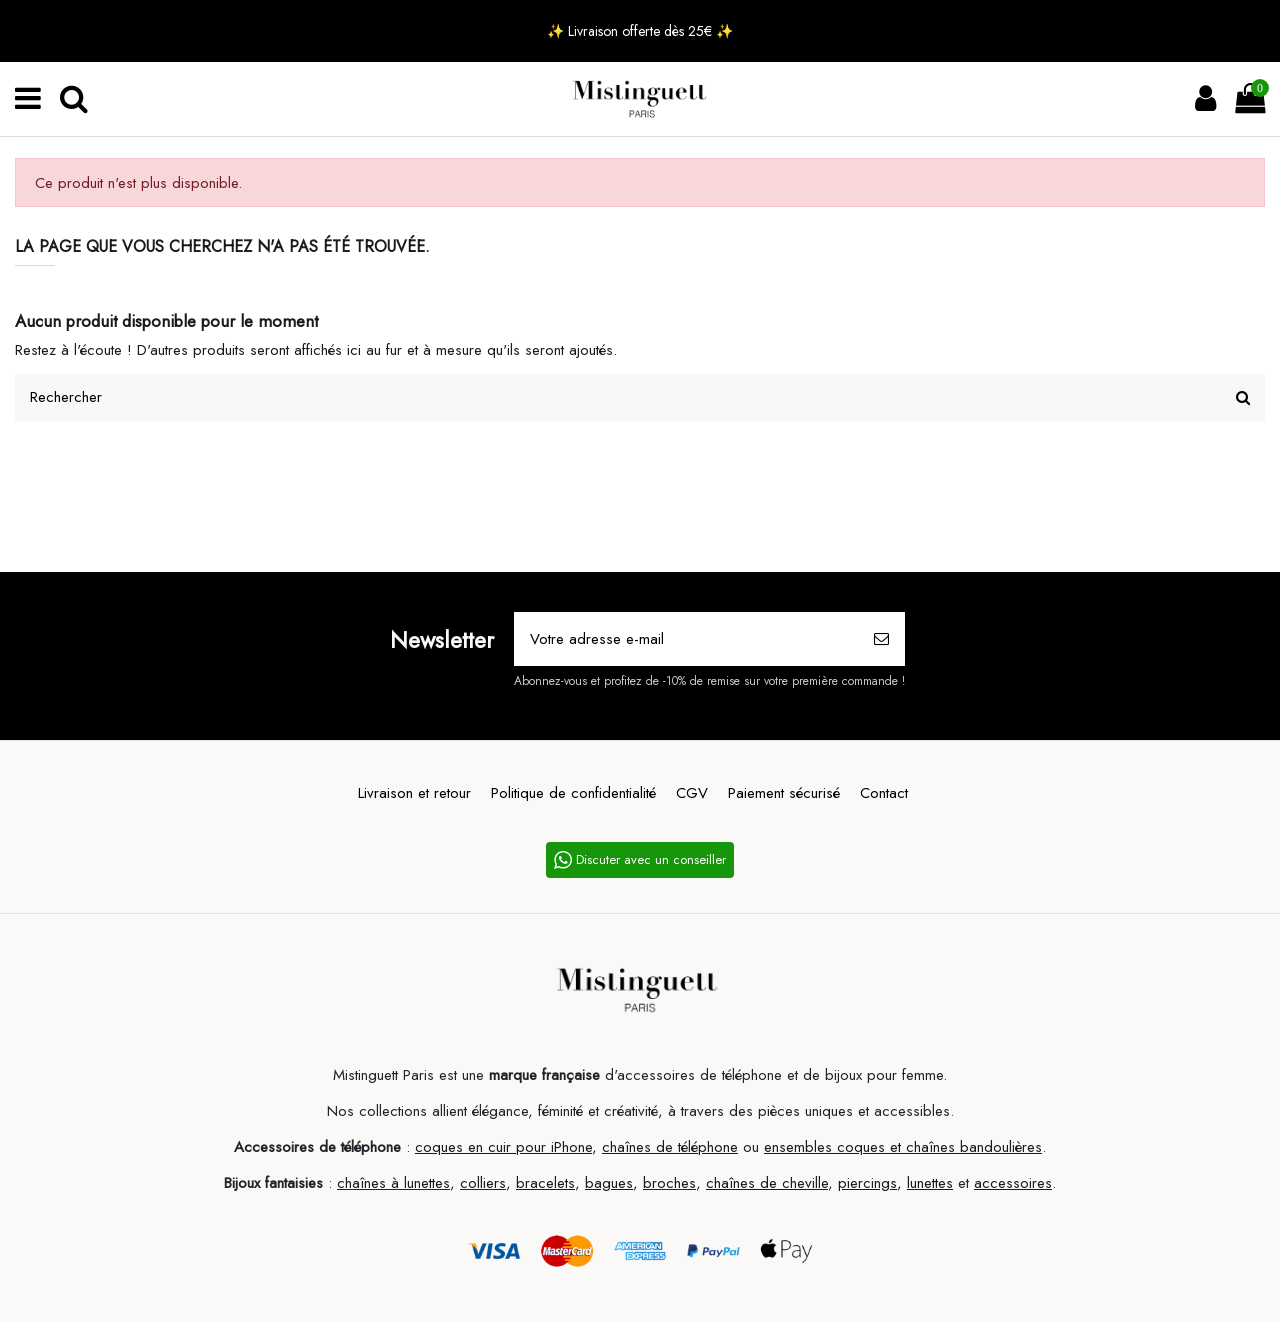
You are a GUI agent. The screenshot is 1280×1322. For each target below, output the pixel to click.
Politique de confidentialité (573, 793)
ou (751, 1147)
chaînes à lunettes (393, 1183)
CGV (692, 793)
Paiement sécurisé (784, 793)
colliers (483, 1183)
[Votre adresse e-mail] (687, 639)
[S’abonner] (881, 639)
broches (669, 1183)
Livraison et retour (414, 793)
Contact (884, 793)
